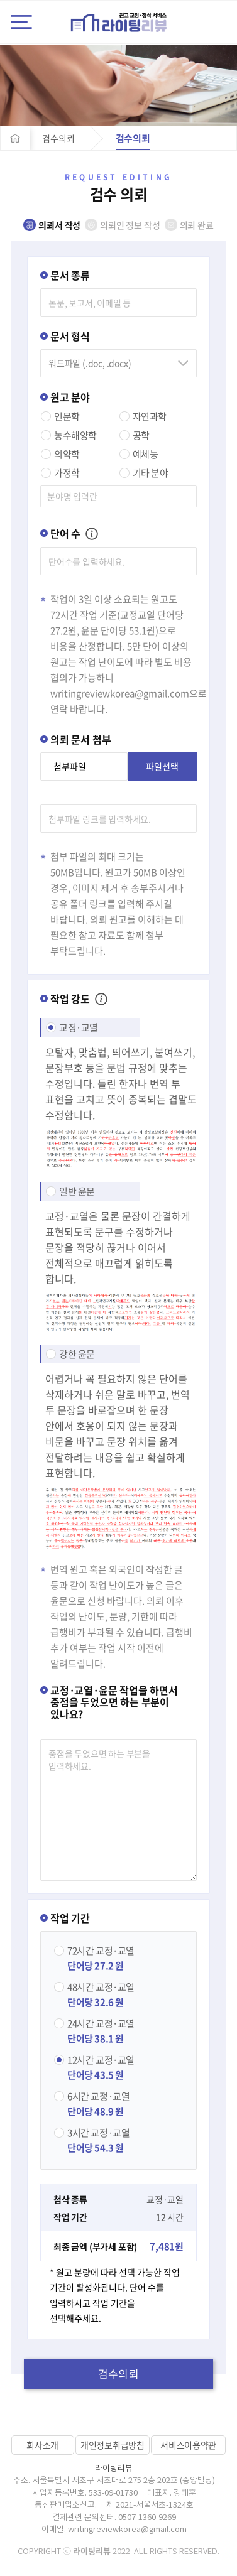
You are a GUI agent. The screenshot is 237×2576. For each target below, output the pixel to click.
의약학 (67, 454)
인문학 (67, 416)
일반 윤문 (77, 1191)
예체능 (145, 454)
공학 (141, 435)
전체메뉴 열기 (21, 22)
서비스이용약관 (188, 2444)
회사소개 (42, 2444)
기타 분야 (150, 473)
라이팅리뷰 (118, 22)
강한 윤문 (77, 1354)
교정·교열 (78, 1027)
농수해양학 (75, 435)
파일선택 (162, 766)
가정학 (67, 473)
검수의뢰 (58, 138)
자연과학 (150, 416)
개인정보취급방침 (112, 2444)
